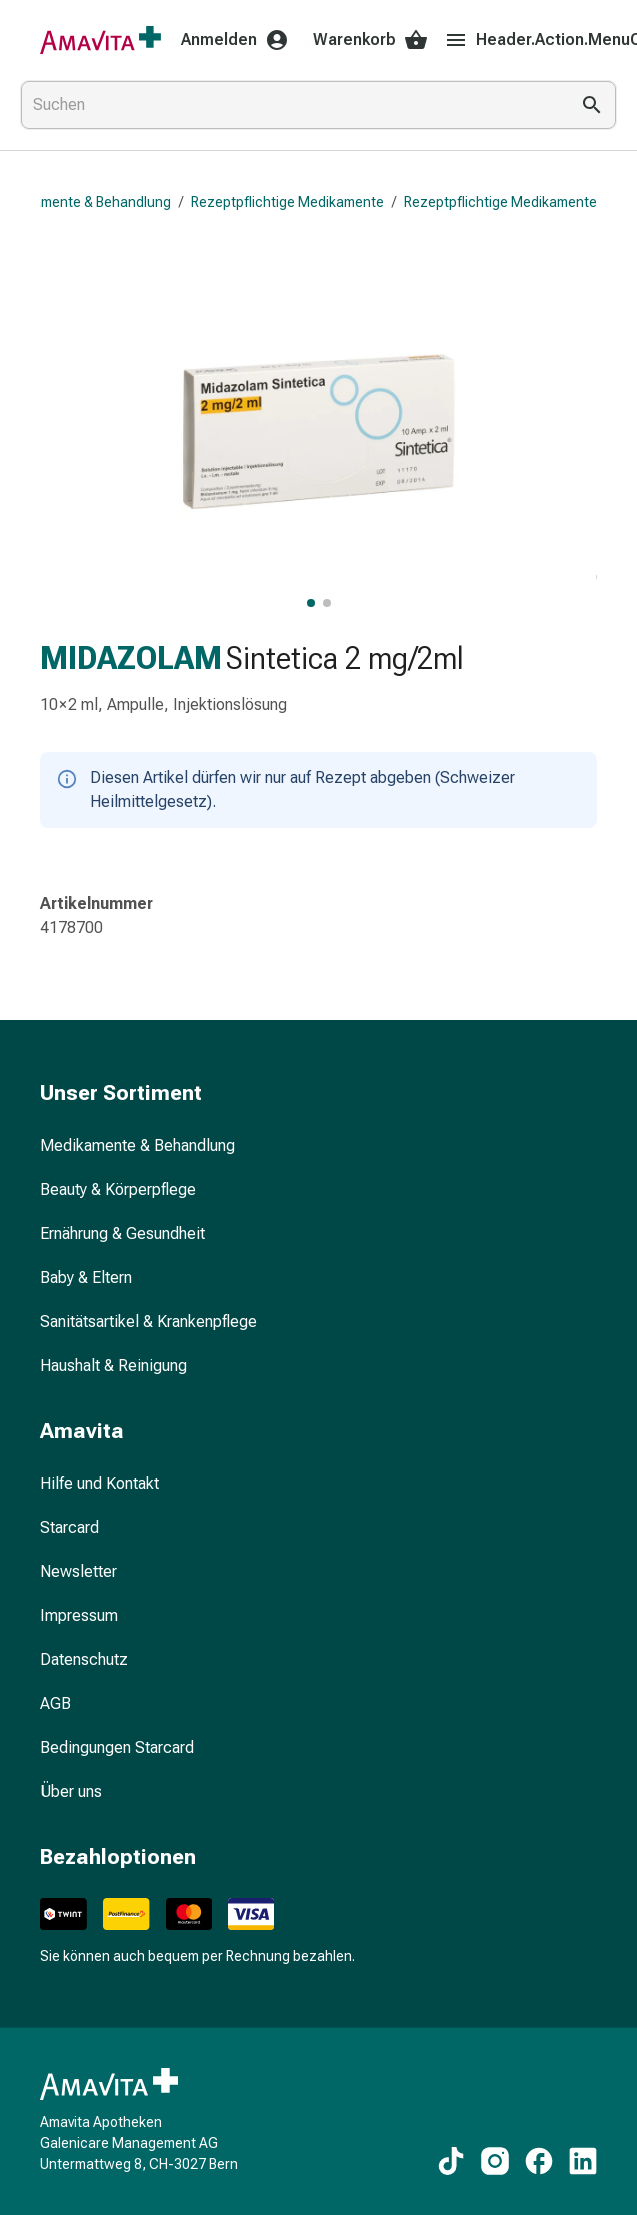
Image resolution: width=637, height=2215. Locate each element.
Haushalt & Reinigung (113, 1365)
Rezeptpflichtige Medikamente (287, 202)
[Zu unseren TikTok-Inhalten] (451, 2161)
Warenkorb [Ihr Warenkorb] (370, 40)
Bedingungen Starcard (117, 1747)
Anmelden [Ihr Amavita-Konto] (235, 40)
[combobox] (290, 105)
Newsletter (78, 1571)
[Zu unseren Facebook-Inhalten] (539, 2161)
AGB (55, 1703)
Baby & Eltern (86, 1277)
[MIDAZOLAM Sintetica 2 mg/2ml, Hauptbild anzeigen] (311, 603)
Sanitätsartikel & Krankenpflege (148, 1321)
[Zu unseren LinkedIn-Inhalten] (583, 2161)
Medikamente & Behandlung (137, 1145)
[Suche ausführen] (592, 105)
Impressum (79, 1615)
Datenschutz (84, 1659)
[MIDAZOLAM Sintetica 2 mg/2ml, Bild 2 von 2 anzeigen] (327, 603)
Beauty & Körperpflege (118, 1189)
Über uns (71, 1791)
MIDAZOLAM (131, 658)
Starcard (69, 1527)
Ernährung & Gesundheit (122, 1233)
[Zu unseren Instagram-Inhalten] (495, 2161)
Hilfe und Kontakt (99, 1483)
